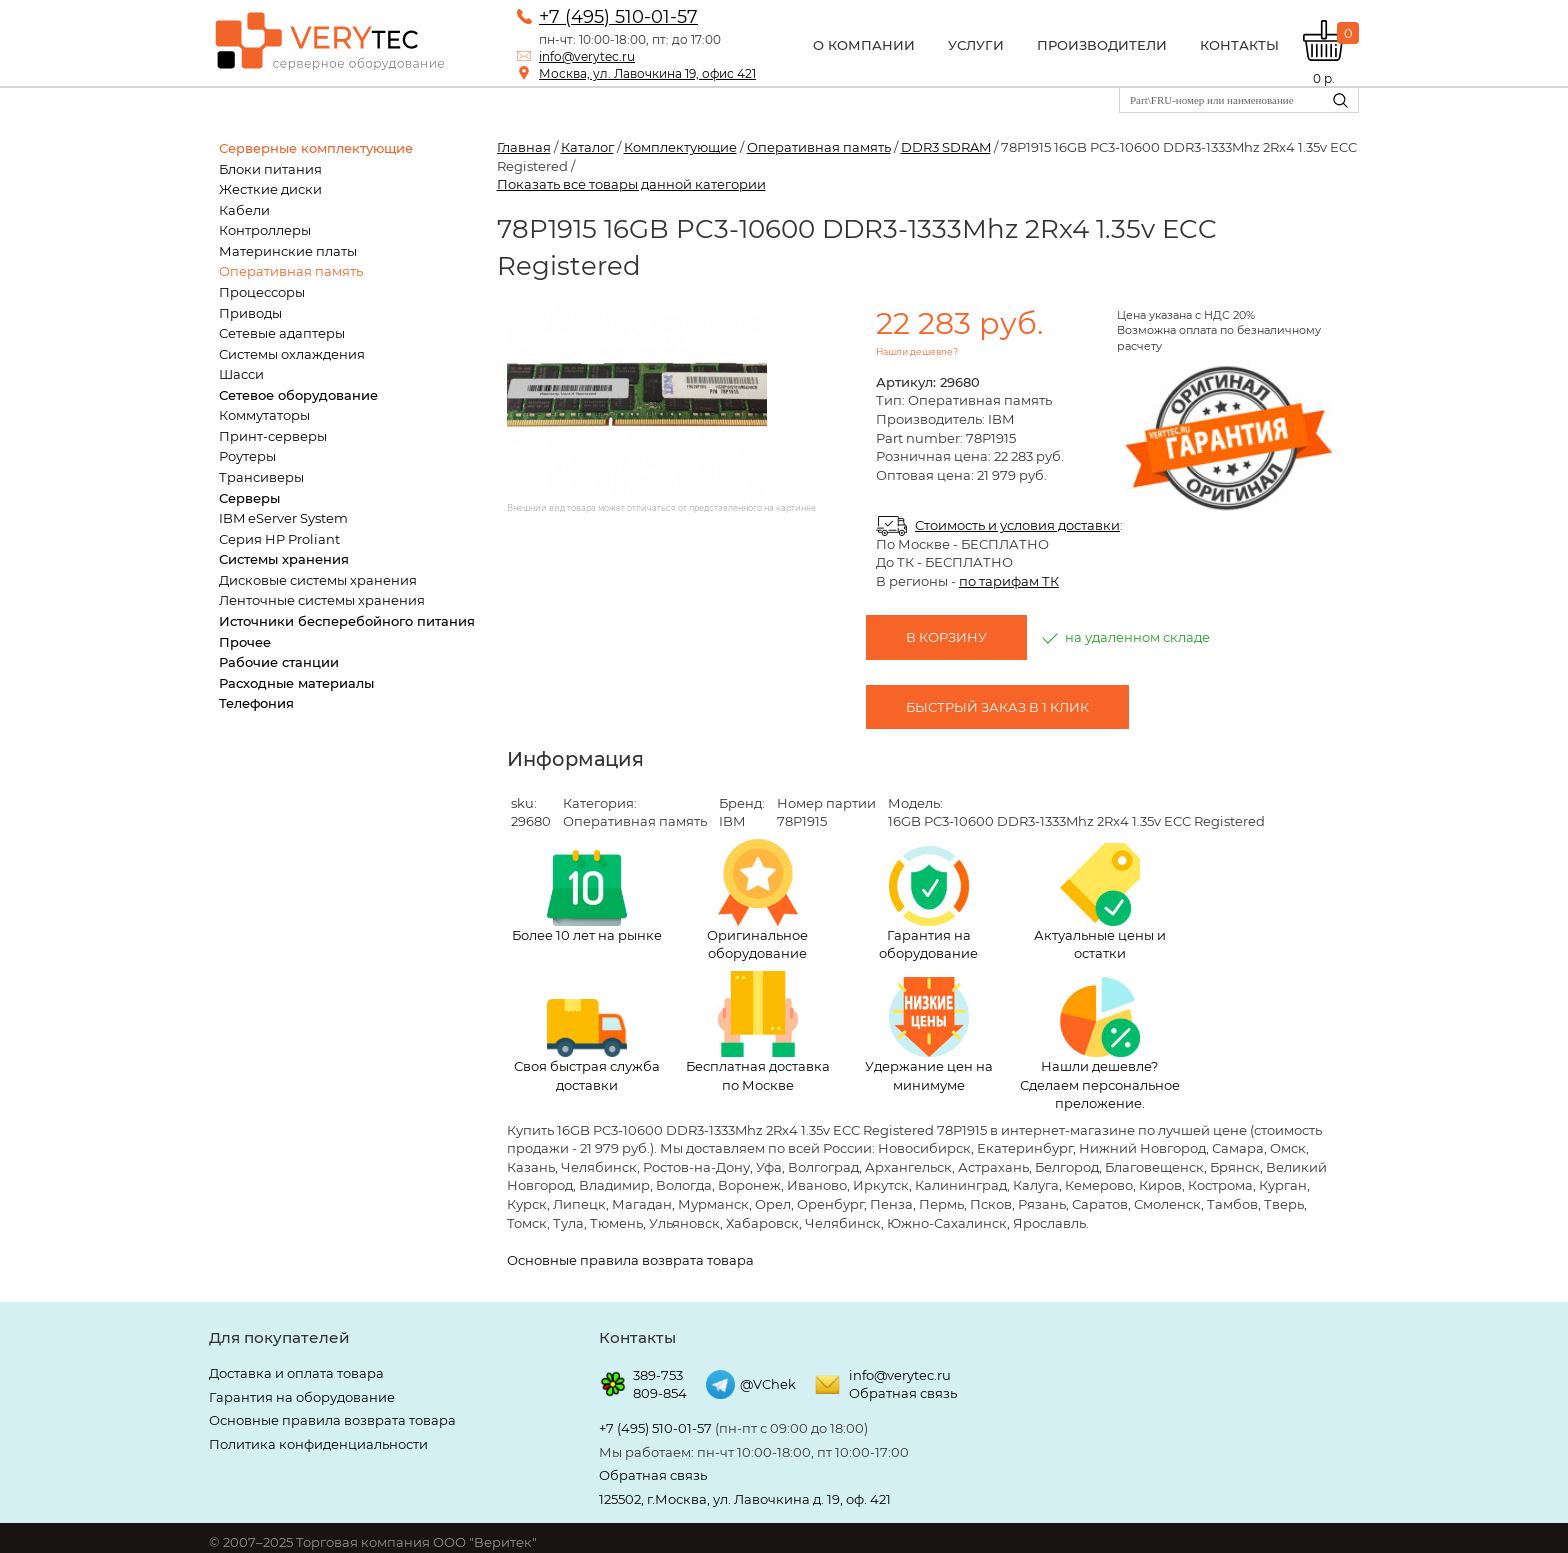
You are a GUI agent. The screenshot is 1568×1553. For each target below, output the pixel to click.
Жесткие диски (270, 189)
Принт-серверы (273, 436)
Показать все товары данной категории (631, 184)
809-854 (660, 1393)
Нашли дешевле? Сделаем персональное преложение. (1100, 1044)
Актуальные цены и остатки (1100, 902)
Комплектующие (680, 147)
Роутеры (247, 456)
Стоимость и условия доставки (1017, 525)
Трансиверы (261, 477)
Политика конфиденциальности (318, 1444)
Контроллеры (265, 230)
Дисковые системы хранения (318, 580)
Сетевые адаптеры (282, 333)
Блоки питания (270, 169)
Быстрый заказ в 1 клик (997, 707)
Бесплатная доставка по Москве (758, 1032)
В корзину (946, 637)
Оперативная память (291, 271)
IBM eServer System (283, 518)
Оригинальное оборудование (757, 900)
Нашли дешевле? (917, 351)
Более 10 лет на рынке (587, 896)
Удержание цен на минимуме (929, 1035)
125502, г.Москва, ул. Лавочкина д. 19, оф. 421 (745, 1499)
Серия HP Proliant (279, 539)
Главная (524, 147)
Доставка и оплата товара (296, 1373)
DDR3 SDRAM (946, 147)
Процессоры (262, 292)
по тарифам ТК (1009, 581)
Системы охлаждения (292, 354)
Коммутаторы (264, 415)
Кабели (244, 210)
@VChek (768, 1384)
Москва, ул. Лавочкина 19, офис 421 (647, 73)
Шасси (241, 374)
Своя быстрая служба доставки (587, 1046)
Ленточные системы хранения (322, 600)
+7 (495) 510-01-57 (618, 17)
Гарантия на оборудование (928, 904)
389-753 (658, 1375)
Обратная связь (903, 1393)
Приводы (250, 313)
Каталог (587, 147)
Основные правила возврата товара (630, 1260)
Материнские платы (288, 251)
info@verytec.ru (587, 56)
